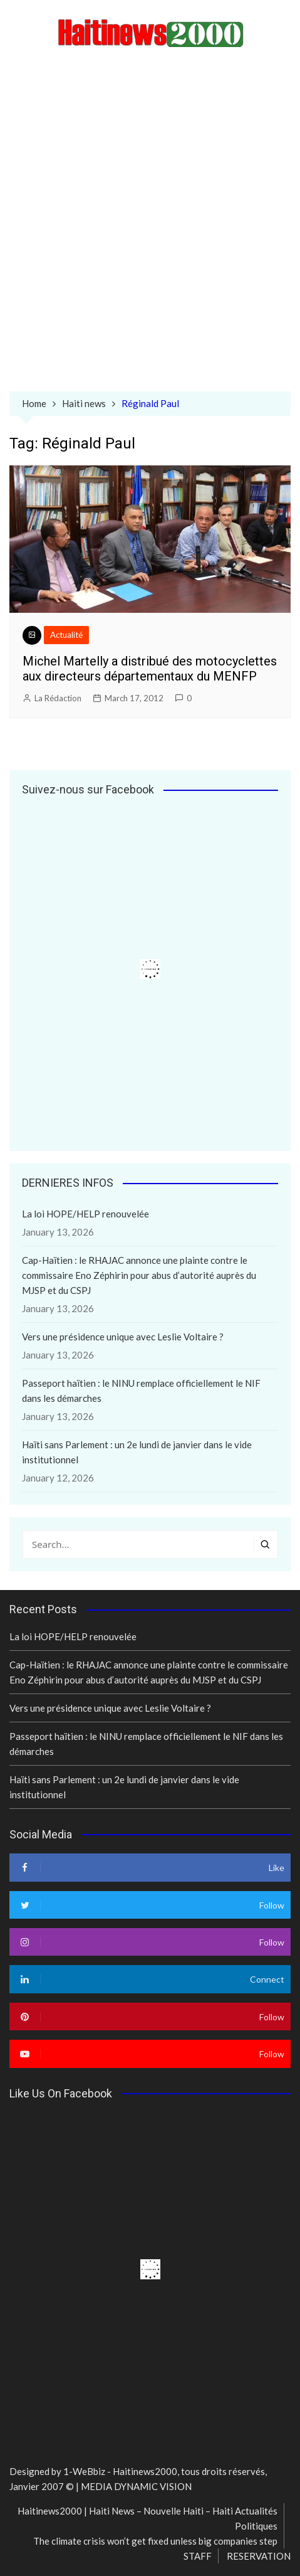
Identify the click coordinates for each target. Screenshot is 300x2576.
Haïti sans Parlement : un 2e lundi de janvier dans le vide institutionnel (137, 1452)
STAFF (198, 2556)
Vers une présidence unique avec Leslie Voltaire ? (123, 1336)
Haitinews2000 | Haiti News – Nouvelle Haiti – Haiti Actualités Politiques (147, 2518)
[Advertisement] (150, 222)
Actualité (66, 635)
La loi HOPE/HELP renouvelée (85, 1213)
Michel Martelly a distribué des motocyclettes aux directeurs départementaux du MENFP (150, 669)
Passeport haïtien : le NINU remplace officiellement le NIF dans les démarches (141, 1390)
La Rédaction (57, 698)
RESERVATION (259, 2556)
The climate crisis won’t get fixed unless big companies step (155, 2541)
